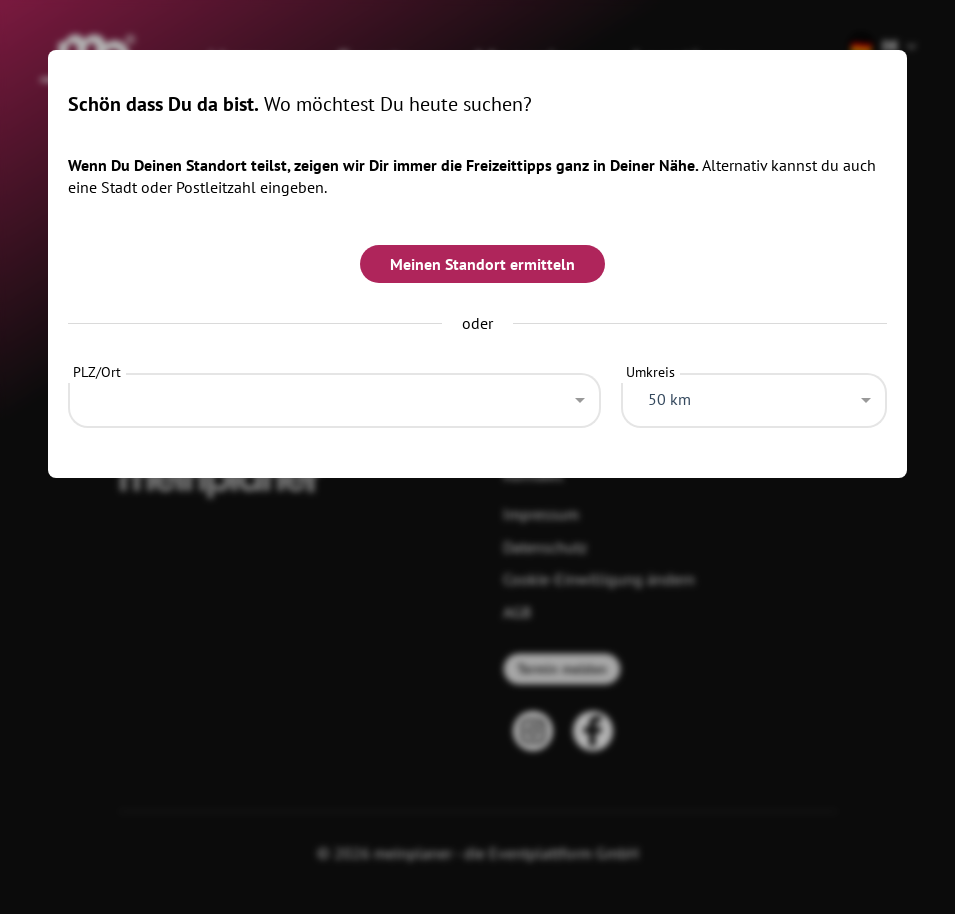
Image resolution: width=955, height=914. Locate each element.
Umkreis (650, 372)
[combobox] (334, 395)
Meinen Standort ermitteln (482, 264)
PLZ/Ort (97, 372)
